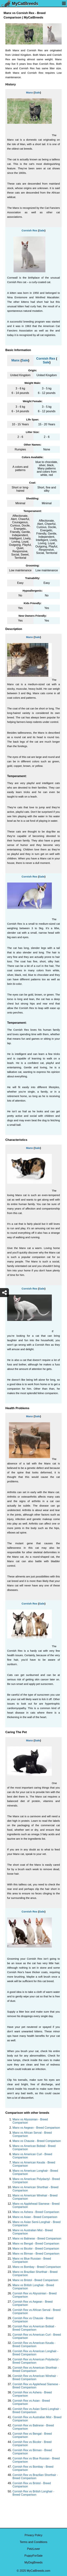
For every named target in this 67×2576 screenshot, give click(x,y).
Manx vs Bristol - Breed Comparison (35, 2280)
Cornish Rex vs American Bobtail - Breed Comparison (34, 2328)
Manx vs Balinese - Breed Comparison (37, 2238)
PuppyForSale (33, 2555)
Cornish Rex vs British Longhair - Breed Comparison (33, 2493)
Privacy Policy (34, 2535)
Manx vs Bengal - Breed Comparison (36, 2243)
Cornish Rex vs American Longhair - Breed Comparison (35, 2353)
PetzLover (33, 2548)
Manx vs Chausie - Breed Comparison (37, 2140)
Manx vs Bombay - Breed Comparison (37, 2266)
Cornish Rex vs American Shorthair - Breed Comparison (36, 2369)
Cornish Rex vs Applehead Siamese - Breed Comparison (36, 2386)
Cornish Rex (29, 230)
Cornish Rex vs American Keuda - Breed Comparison (34, 2344)
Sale (37, 92)
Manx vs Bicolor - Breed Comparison (36, 2248)
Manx (29, 92)
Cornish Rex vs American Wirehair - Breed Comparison (35, 2377)
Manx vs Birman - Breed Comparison (36, 2253)
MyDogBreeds (33, 2562)
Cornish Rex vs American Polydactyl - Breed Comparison (36, 2361)
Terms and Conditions (33, 2542)
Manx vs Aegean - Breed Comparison (36, 2127)
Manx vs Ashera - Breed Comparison (36, 2211)
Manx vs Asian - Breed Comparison (35, 2217)
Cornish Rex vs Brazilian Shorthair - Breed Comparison (35, 2476)
